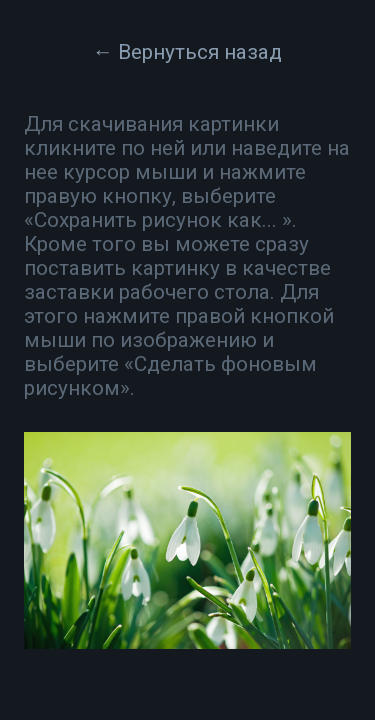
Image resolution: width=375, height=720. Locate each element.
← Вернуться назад (188, 52)
